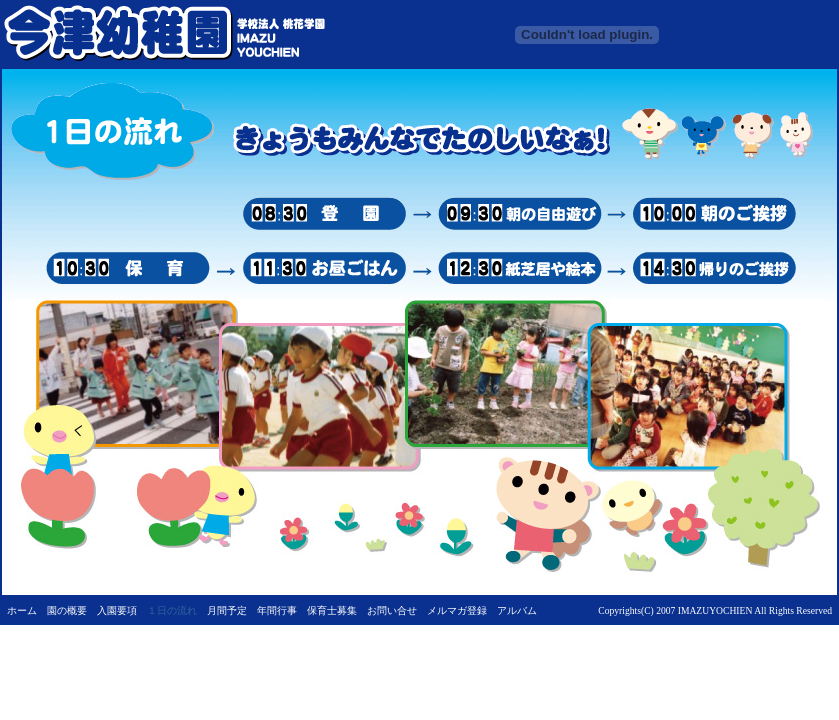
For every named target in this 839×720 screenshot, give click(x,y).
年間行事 (277, 610)
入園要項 (117, 610)
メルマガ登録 (457, 610)
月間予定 (227, 610)
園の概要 (67, 610)
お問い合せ (392, 610)
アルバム (517, 610)
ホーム (22, 610)
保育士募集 (332, 610)
